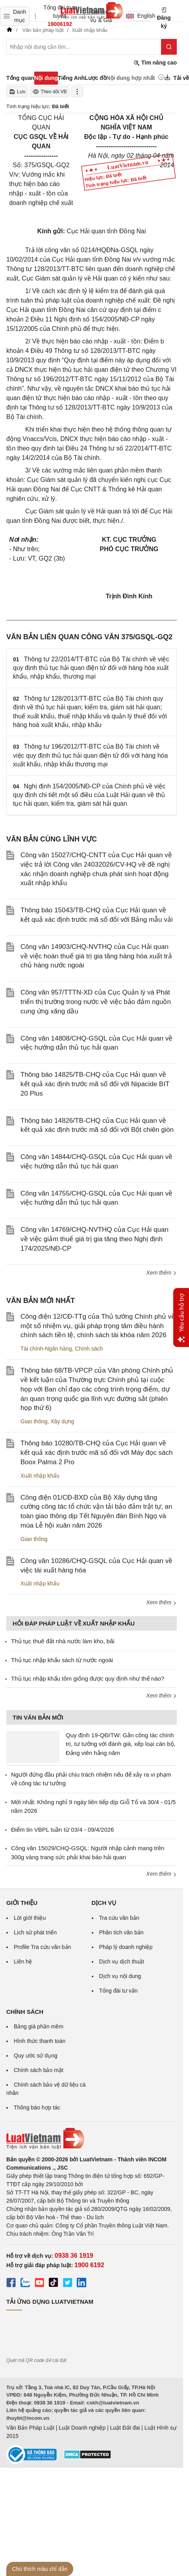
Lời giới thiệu (30, 1918)
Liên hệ (23, 1961)
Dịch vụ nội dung (120, 1976)
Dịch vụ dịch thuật (122, 1961)
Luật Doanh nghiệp (82, 2428)
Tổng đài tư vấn (118, 1990)
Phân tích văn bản (121, 1932)
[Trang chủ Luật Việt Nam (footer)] (91, 2138)
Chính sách (89, 1348)
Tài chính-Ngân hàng (46, 1348)
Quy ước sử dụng (35, 2055)
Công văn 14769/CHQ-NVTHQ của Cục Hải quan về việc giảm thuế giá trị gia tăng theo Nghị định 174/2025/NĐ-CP (94, 1239)
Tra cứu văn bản (119, 1918)
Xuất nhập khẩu (39, 1476)
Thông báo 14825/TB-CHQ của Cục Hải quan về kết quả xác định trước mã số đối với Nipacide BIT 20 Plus (94, 1084)
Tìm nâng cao (155, 62)
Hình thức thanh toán (39, 2041)
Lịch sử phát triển (35, 1932)
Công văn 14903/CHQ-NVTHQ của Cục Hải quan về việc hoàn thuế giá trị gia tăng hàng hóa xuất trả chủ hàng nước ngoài (96, 956)
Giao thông (34, 1421)
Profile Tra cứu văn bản (42, 1947)
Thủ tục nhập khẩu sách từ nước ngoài (62, 1660)
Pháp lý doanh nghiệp (126, 1947)
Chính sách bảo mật (38, 2070)
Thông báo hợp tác (37, 2107)
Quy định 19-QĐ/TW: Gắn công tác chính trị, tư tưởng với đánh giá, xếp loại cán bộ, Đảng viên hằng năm (121, 1744)
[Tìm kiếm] (169, 47)
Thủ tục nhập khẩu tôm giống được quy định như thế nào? (87, 1678)
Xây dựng (62, 1421)
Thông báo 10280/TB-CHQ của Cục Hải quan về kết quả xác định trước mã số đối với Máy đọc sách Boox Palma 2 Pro (96, 1452)
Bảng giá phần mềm (38, 2026)
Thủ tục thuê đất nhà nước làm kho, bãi (63, 1641)
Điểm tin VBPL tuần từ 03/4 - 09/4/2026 (62, 1829)
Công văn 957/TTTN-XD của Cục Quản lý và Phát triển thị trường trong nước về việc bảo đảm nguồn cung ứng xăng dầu (95, 1002)
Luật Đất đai (125, 2428)
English (138, 16)
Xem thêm (161, 1273)
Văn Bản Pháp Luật (30, 2428)
